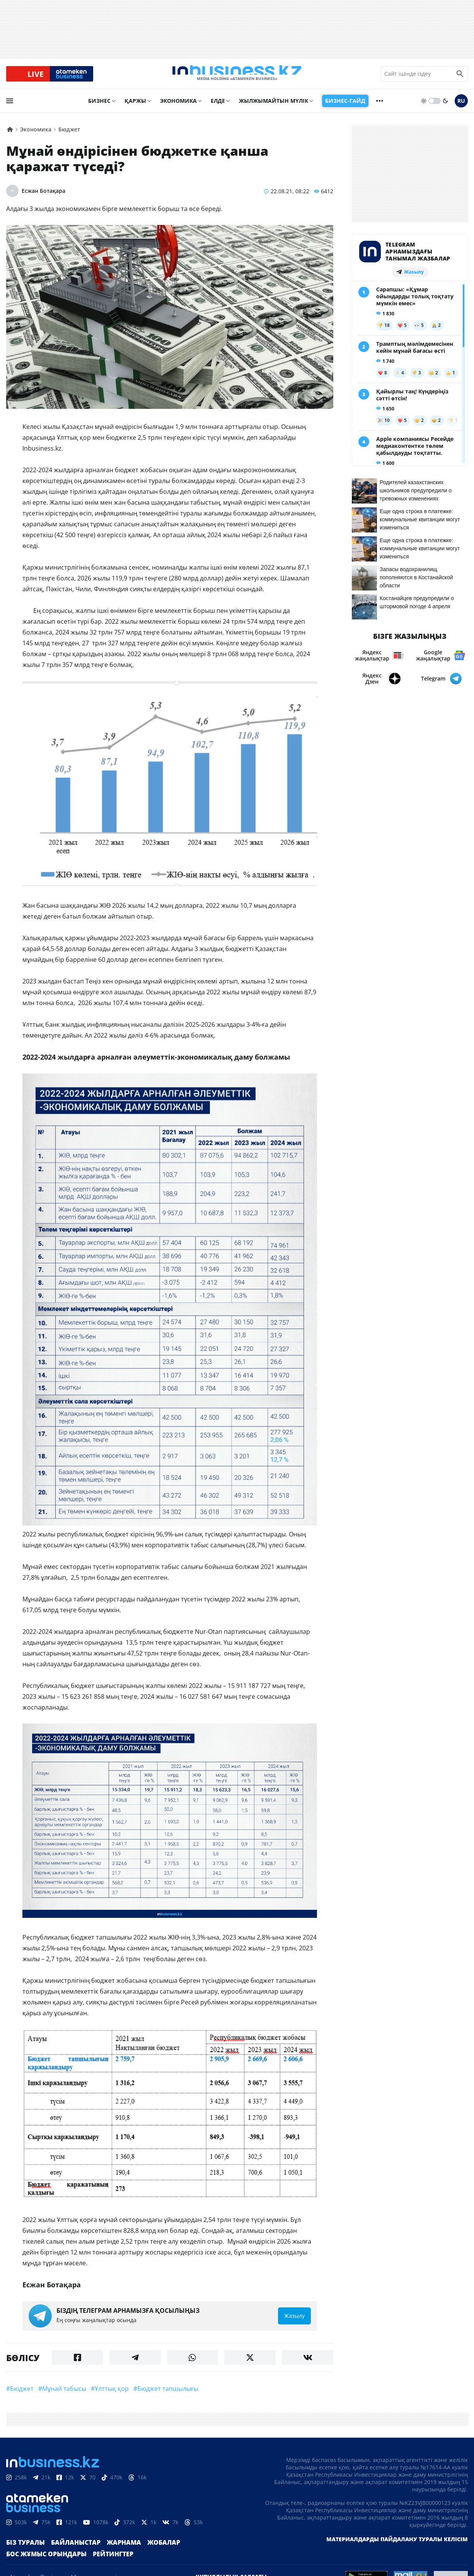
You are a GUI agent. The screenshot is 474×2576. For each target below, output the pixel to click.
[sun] (424, 107)
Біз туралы (23, 2553)
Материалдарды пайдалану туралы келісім (397, 2549)
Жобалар (146, 2553)
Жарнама (111, 2553)
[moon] (445, 107)
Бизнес (99, 107)
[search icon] (460, 77)
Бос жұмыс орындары (41, 2564)
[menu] (9, 107)
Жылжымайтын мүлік (273, 107)
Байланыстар (68, 2553)
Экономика (178, 107)
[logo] (237, 77)
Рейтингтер (101, 2564)
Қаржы (135, 107)
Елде (218, 107)
